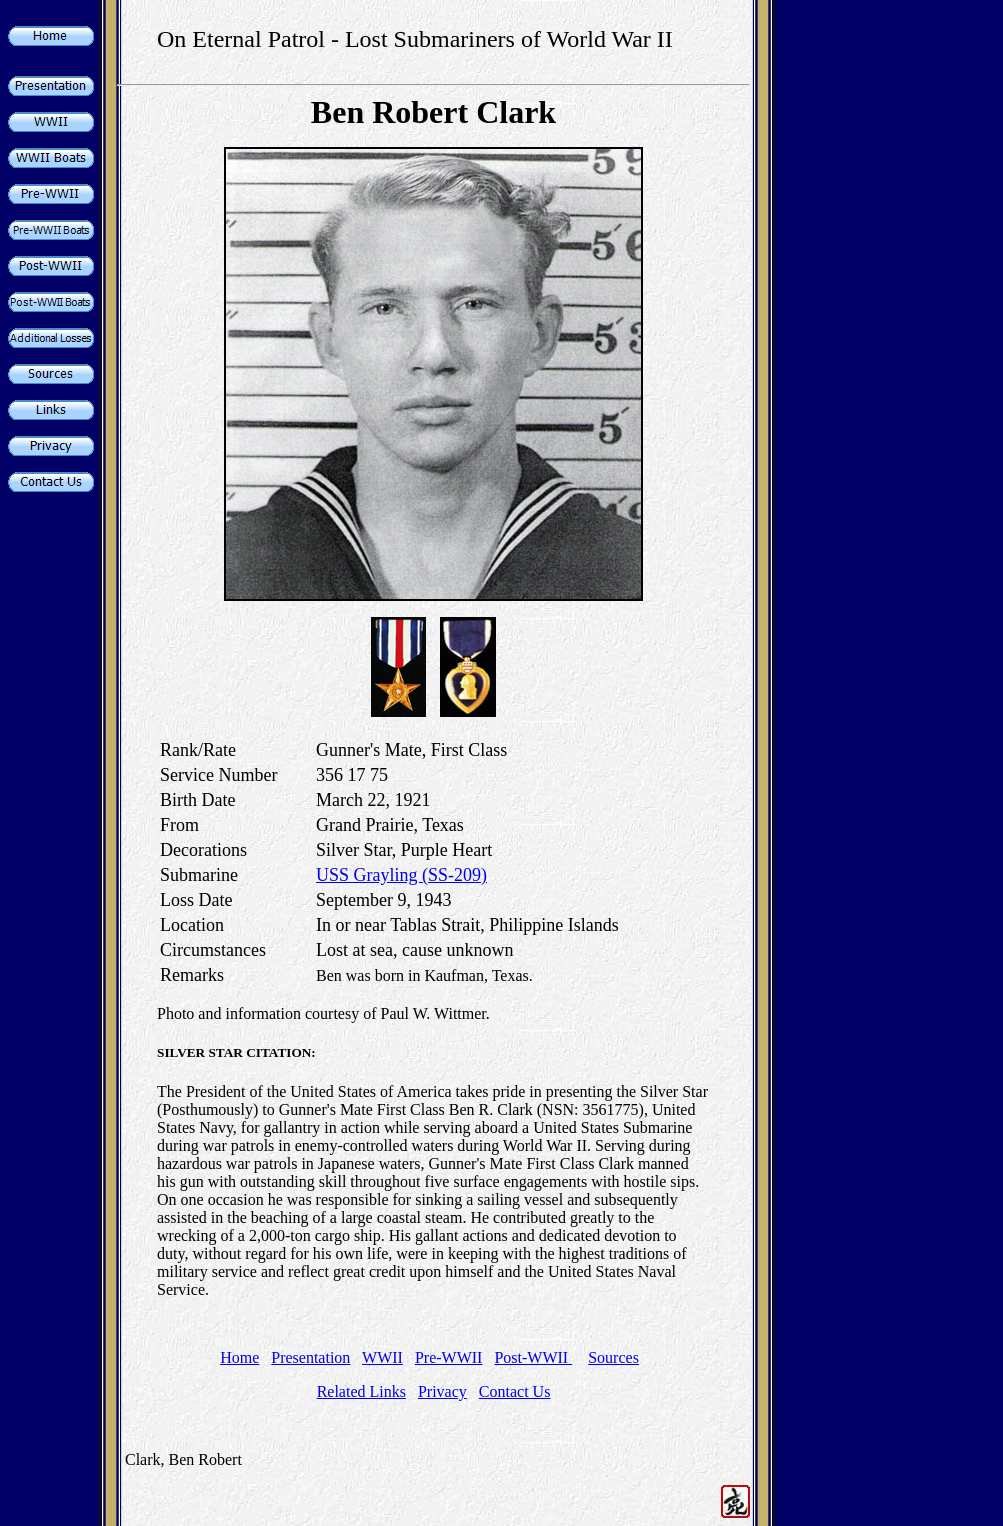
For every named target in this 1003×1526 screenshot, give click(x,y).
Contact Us (515, 1391)
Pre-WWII (449, 1357)
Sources (613, 1357)
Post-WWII (533, 1357)
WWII (382, 1357)
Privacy (442, 1391)
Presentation (310, 1357)
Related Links (361, 1391)
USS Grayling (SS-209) (401, 875)
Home (239, 1357)
